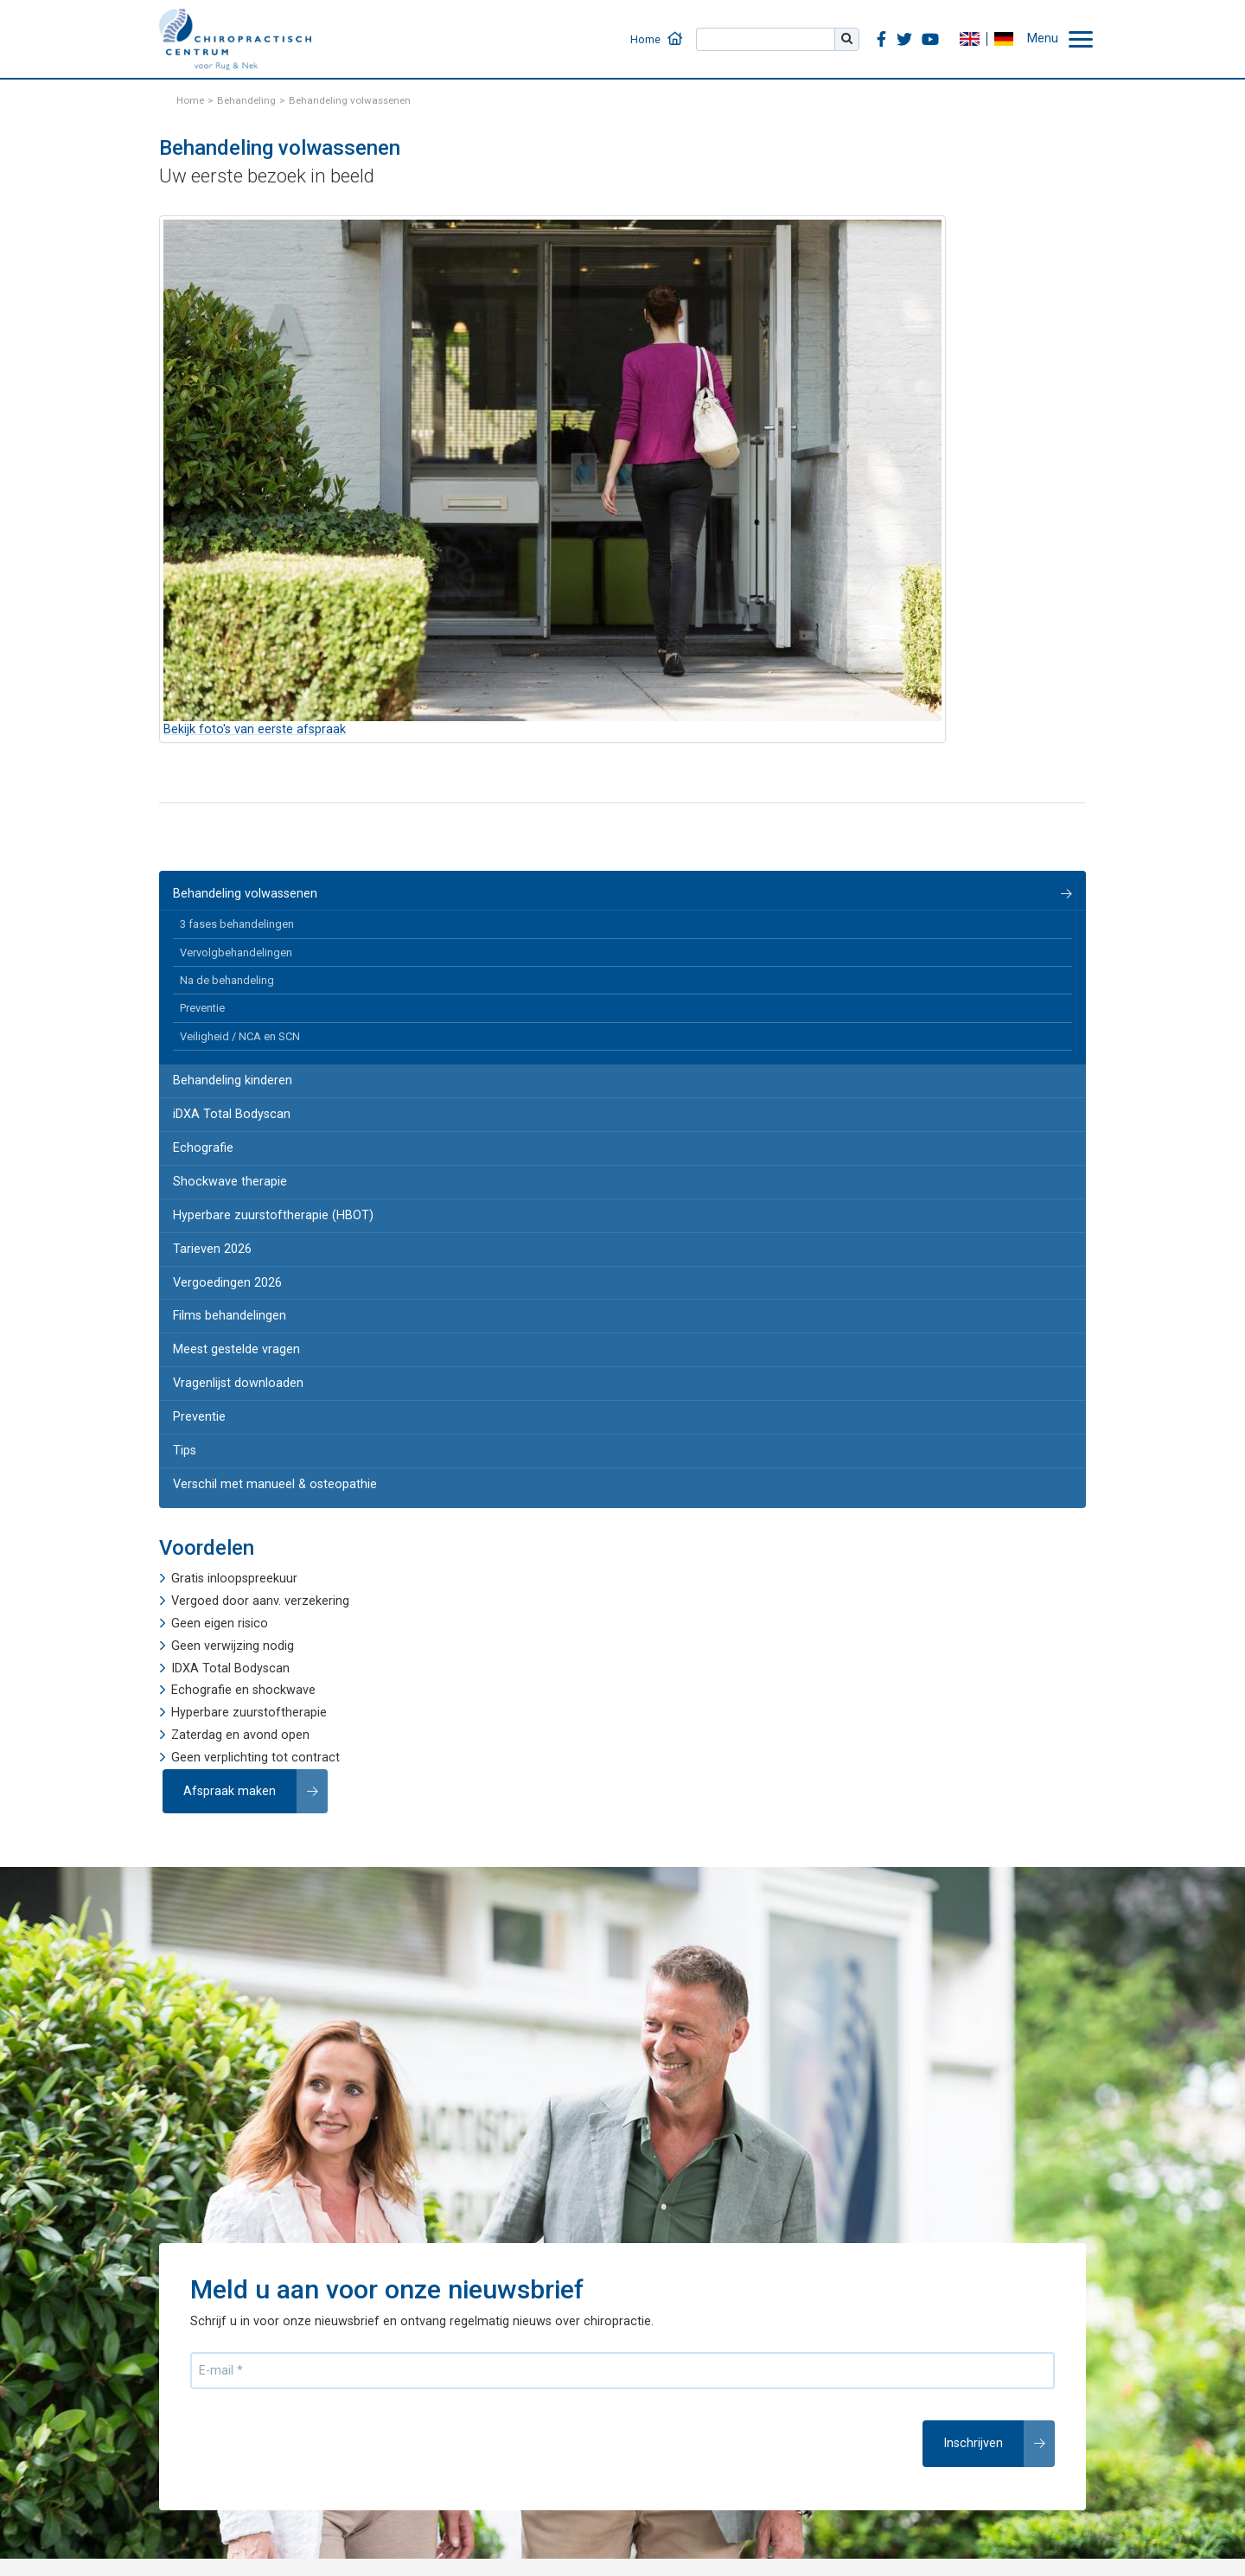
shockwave (284, 1690)
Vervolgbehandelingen (236, 952)
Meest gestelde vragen (236, 1349)
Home (645, 39)
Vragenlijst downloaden (238, 1383)
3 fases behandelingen (237, 923)
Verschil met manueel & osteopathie (275, 1484)
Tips (184, 1450)
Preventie (202, 1007)
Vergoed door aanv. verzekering (260, 1601)
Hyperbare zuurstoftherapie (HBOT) (273, 1215)
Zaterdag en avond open (240, 1735)
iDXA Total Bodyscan (231, 1114)
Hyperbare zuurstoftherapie (249, 1712)
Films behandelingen (229, 1315)
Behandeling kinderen (232, 1080)
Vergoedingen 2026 (227, 1282)
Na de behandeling (227, 980)
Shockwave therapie (230, 1181)
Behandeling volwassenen (245, 893)
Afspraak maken (229, 1791)
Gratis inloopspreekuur (234, 1578)
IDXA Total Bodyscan (230, 1668)
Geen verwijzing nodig (232, 1646)
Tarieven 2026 (212, 1249)
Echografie (203, 1148)
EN (969, 39)
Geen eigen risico (219, 1623)
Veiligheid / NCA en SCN (240, 1036)
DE (1003, 39)
